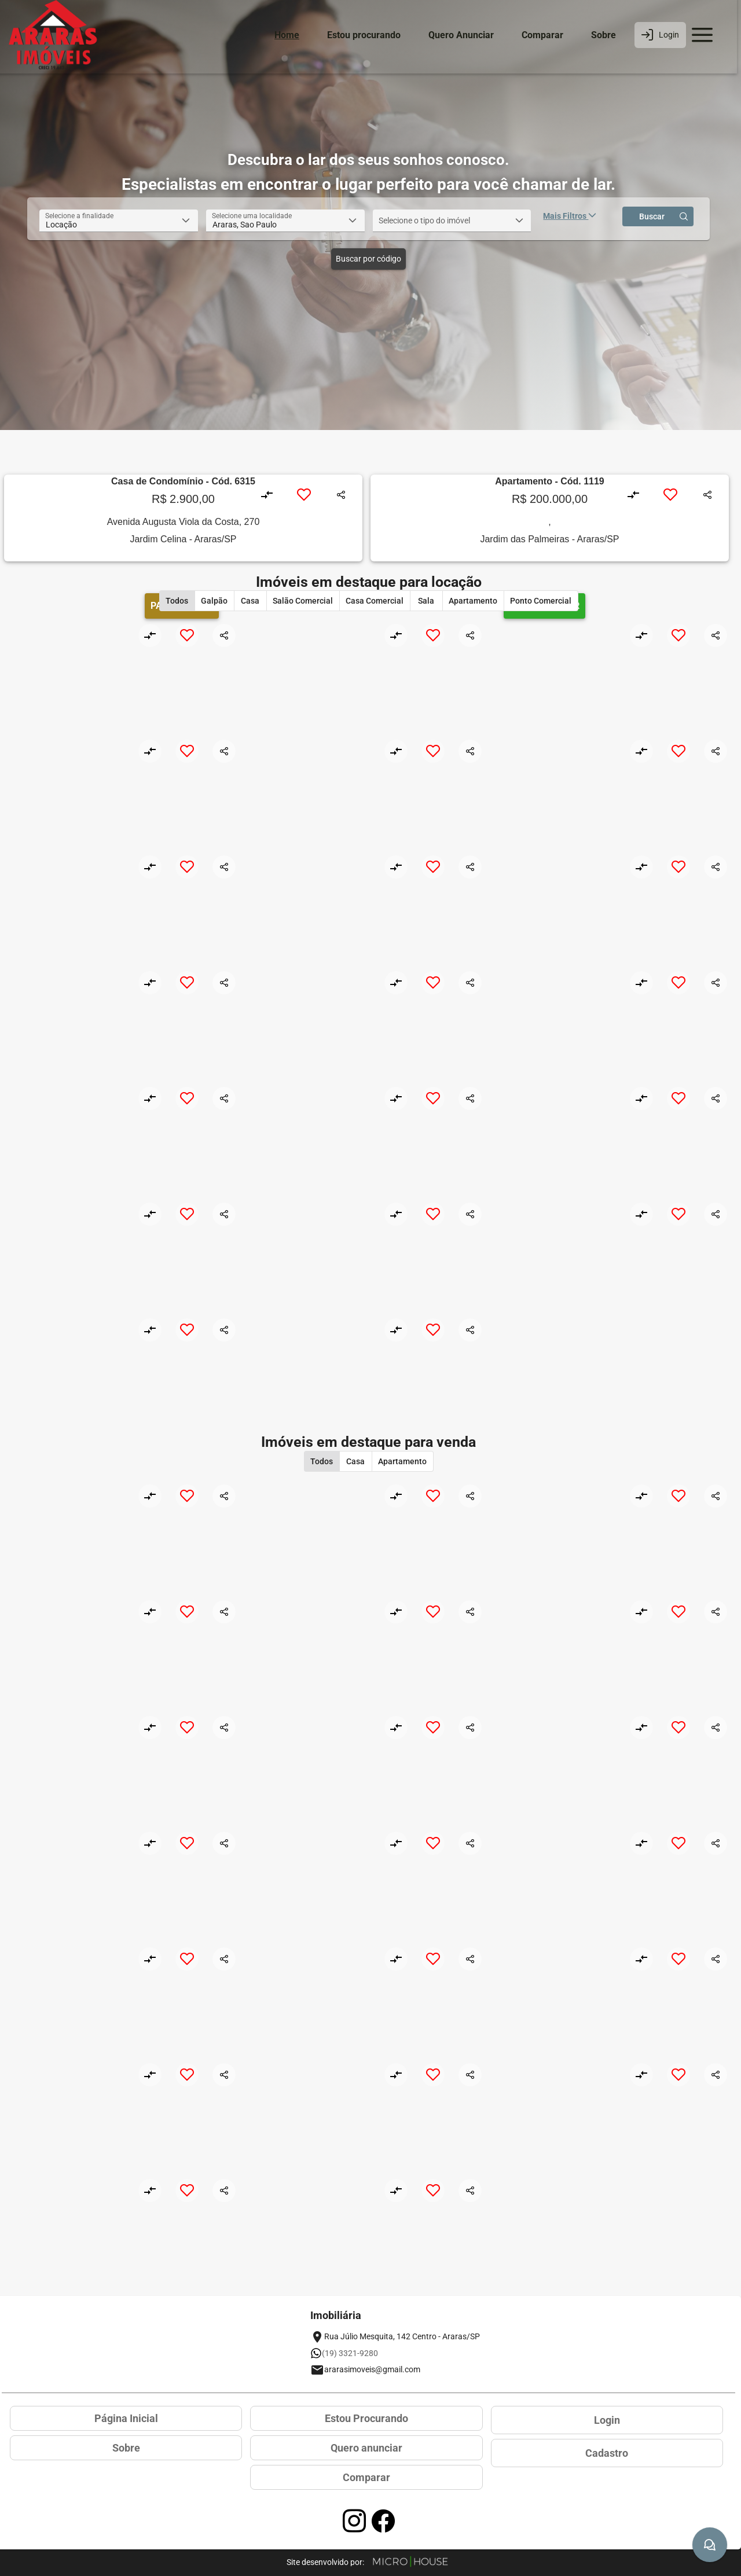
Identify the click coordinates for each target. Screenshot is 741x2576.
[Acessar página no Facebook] (383, 2521)
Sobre (603, 35)
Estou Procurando (366, 2418)
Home (286, 35)
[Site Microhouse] (410, 2562)
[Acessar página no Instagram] (354, 2521)
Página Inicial (126, 2418)
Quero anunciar (366, 2448)
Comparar (542, 35)
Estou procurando (364, 35)
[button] (186, 220)
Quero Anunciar (461, 35)
